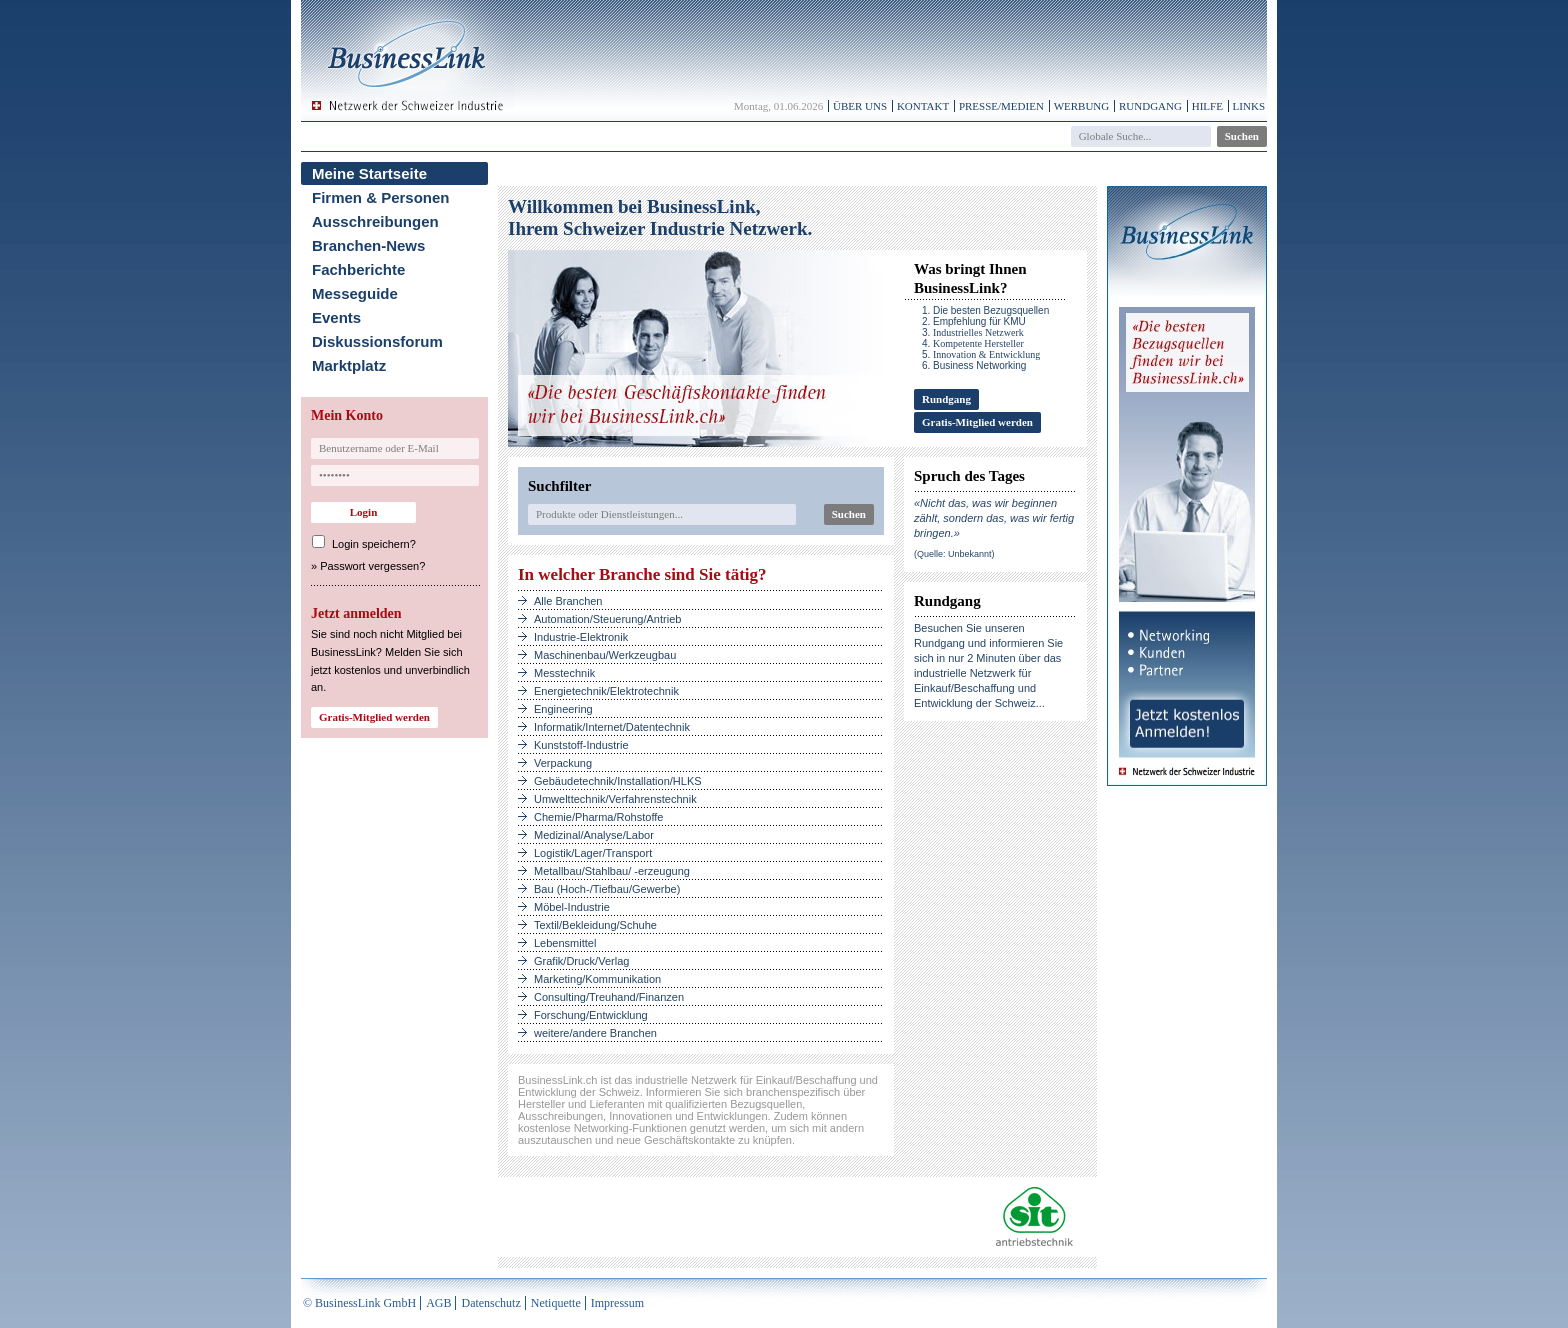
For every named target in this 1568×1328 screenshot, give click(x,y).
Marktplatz (349, 365)
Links (1249, 106)
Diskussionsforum (377, 341)
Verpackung (563, 763)
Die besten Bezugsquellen (991, 310)
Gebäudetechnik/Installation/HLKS (618, 781)
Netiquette (556, 1303)
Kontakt (923, 106)
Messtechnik (564, 673)
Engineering (563, 709)
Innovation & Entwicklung (986, 354)
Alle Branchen (568, 601)
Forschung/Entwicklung (591, 1015)
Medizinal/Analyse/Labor (594, 835)
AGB (438, 1303)
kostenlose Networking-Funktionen (602, 1128)
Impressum (617, 1303)
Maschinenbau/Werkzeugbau (605, 655)
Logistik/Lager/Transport (593, 853)
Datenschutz (490, 1303)
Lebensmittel (565, 943)
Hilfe (1207, 106)
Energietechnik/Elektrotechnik (606, 691)
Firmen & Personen (381, 197)
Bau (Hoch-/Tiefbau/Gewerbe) (607, 889)
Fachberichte (358, 269)
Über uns (860, 106)
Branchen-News (368, 245)
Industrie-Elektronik (581, 637)
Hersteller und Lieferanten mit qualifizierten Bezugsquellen (660, 1104)
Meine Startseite (369, 173)
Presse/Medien (1001, 106)
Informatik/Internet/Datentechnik (612, 727)
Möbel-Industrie (572, 907)
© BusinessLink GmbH (359, 1303)
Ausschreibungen (375, 221)
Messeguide (355, 293)
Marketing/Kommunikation (597, 979)
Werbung (1082, 106)
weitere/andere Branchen (595, 1033)
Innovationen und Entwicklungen (688, 1116)
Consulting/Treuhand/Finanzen (609, 997)
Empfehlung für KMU (979, 321)
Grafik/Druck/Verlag (581, 961)
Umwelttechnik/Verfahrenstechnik (615, 799)
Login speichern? (374, 544)
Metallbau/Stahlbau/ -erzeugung (612, 871)
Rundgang (1150, 106)
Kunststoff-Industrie (581, 745)
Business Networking (979, 365)
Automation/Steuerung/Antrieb (607, 619)
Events (336, 317)
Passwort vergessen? (372, 566)
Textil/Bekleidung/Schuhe (595, 925)
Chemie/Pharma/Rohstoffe (598, 817)
